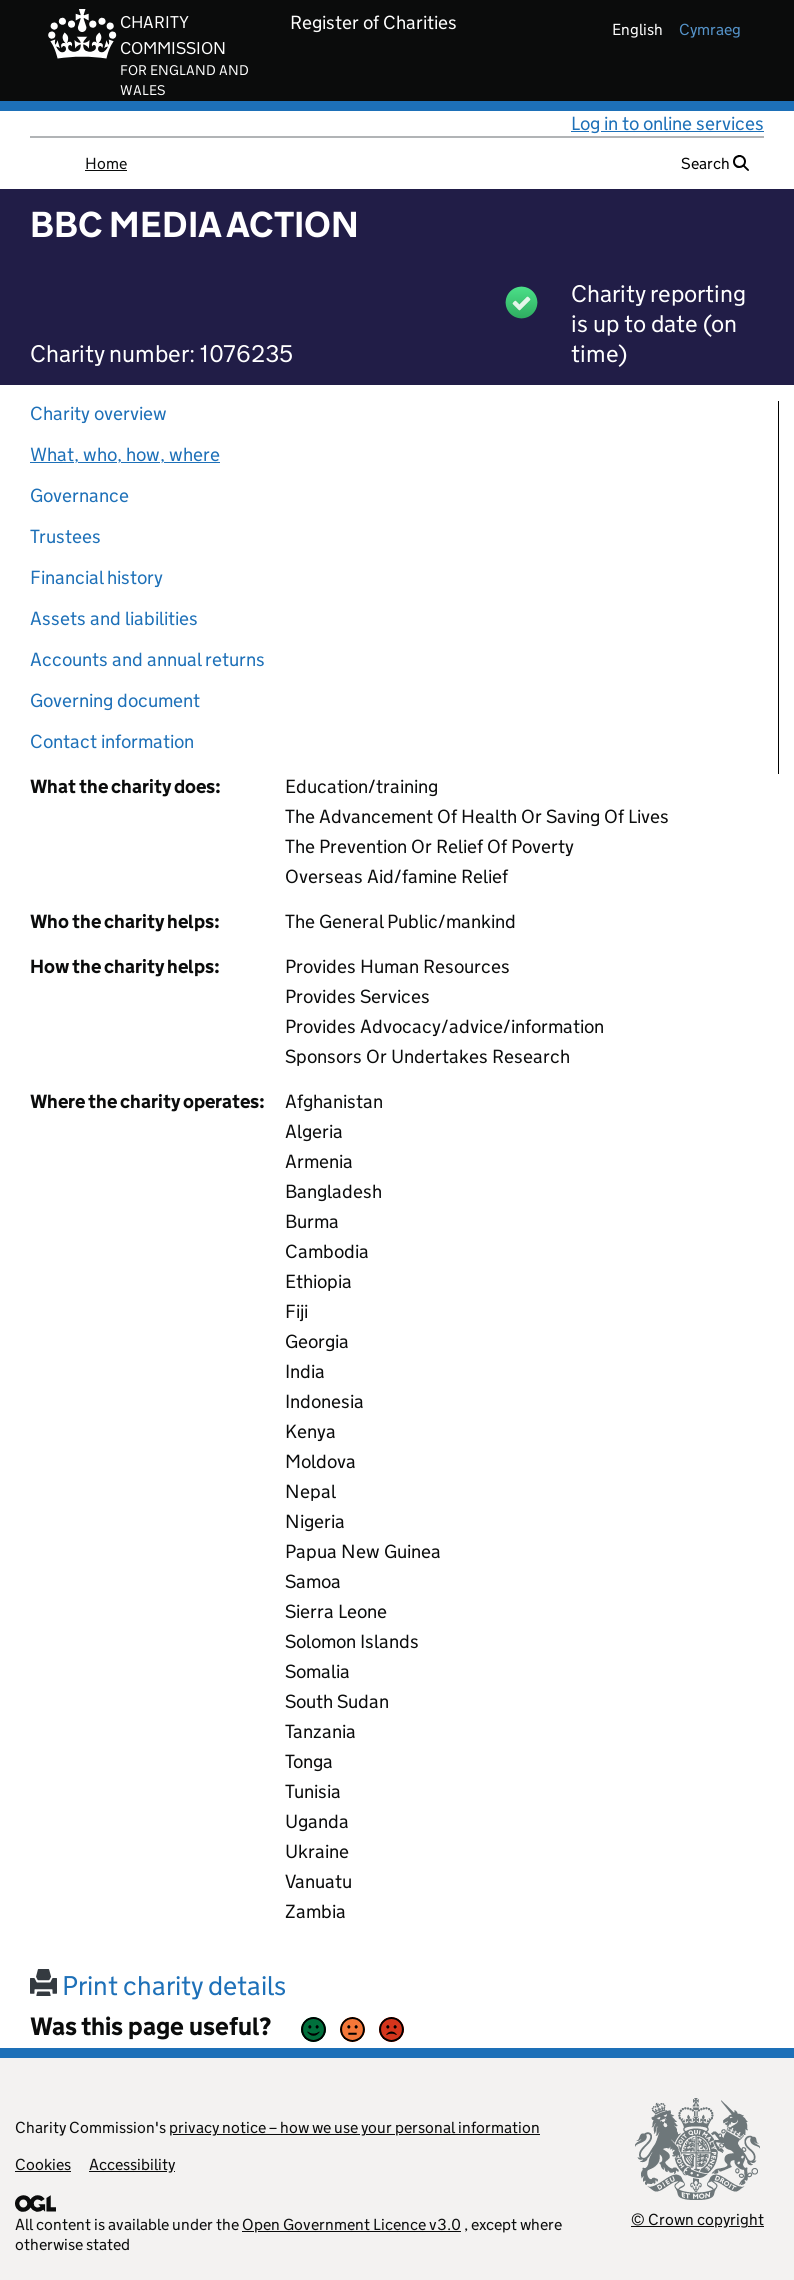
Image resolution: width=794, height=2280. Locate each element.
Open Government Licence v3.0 (351, 2224)
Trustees (65, 536)
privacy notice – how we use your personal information (354, 2127)
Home (106, 163)
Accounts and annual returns (147, 659)
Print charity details (158, 1985)
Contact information (112, 741)
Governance (79, 495)
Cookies (43, 2164)
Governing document (115, 700)
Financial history (96, 577)
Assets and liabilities (114, 618)
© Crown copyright (697, 2219)
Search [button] (715, 163)
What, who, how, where (125, 454)
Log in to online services (667, 123)
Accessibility (132, 2164)
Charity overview (98, 413)
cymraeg (710, 29)
